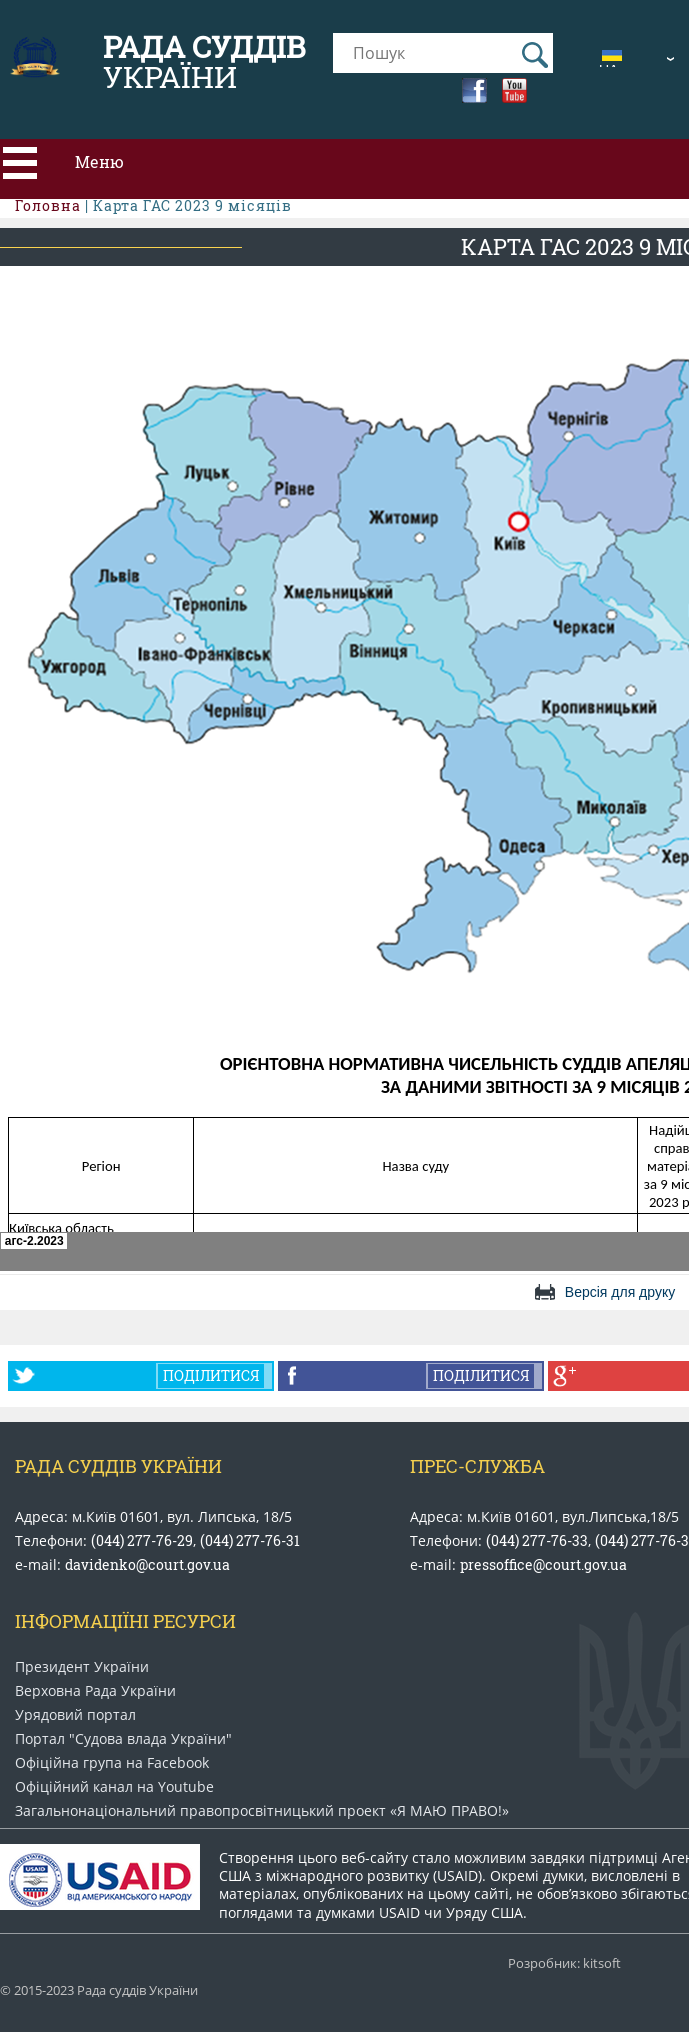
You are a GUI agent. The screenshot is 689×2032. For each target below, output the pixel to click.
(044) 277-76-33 (537, 1540)
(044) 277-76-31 (250, 1540)
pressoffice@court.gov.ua (543, 1564)
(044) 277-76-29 (142, 1540)
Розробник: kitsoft (564, 1963)
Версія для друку (620, 1292)
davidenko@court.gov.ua (147, 1564)
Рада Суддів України (118, 1466)
